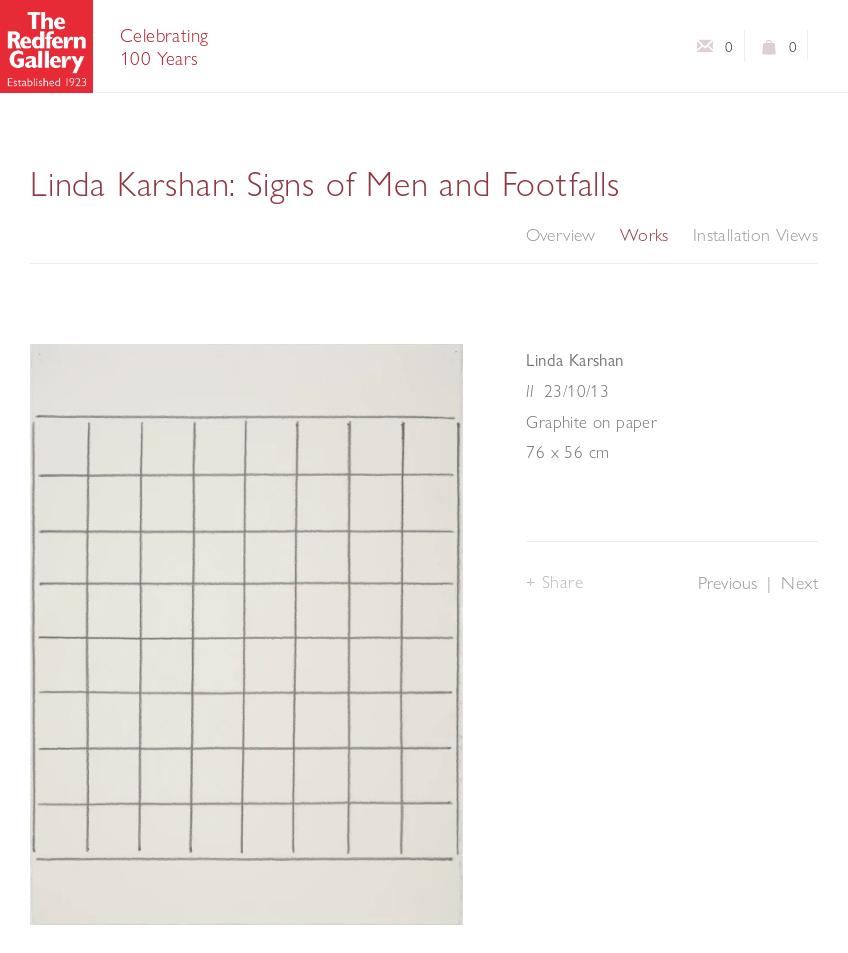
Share (563, 581)
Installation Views (755, 235)
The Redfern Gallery (46, 46)
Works (644, 235)
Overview (561, 235)
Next (799, 582)
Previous (727, 582)
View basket (770, 51)
